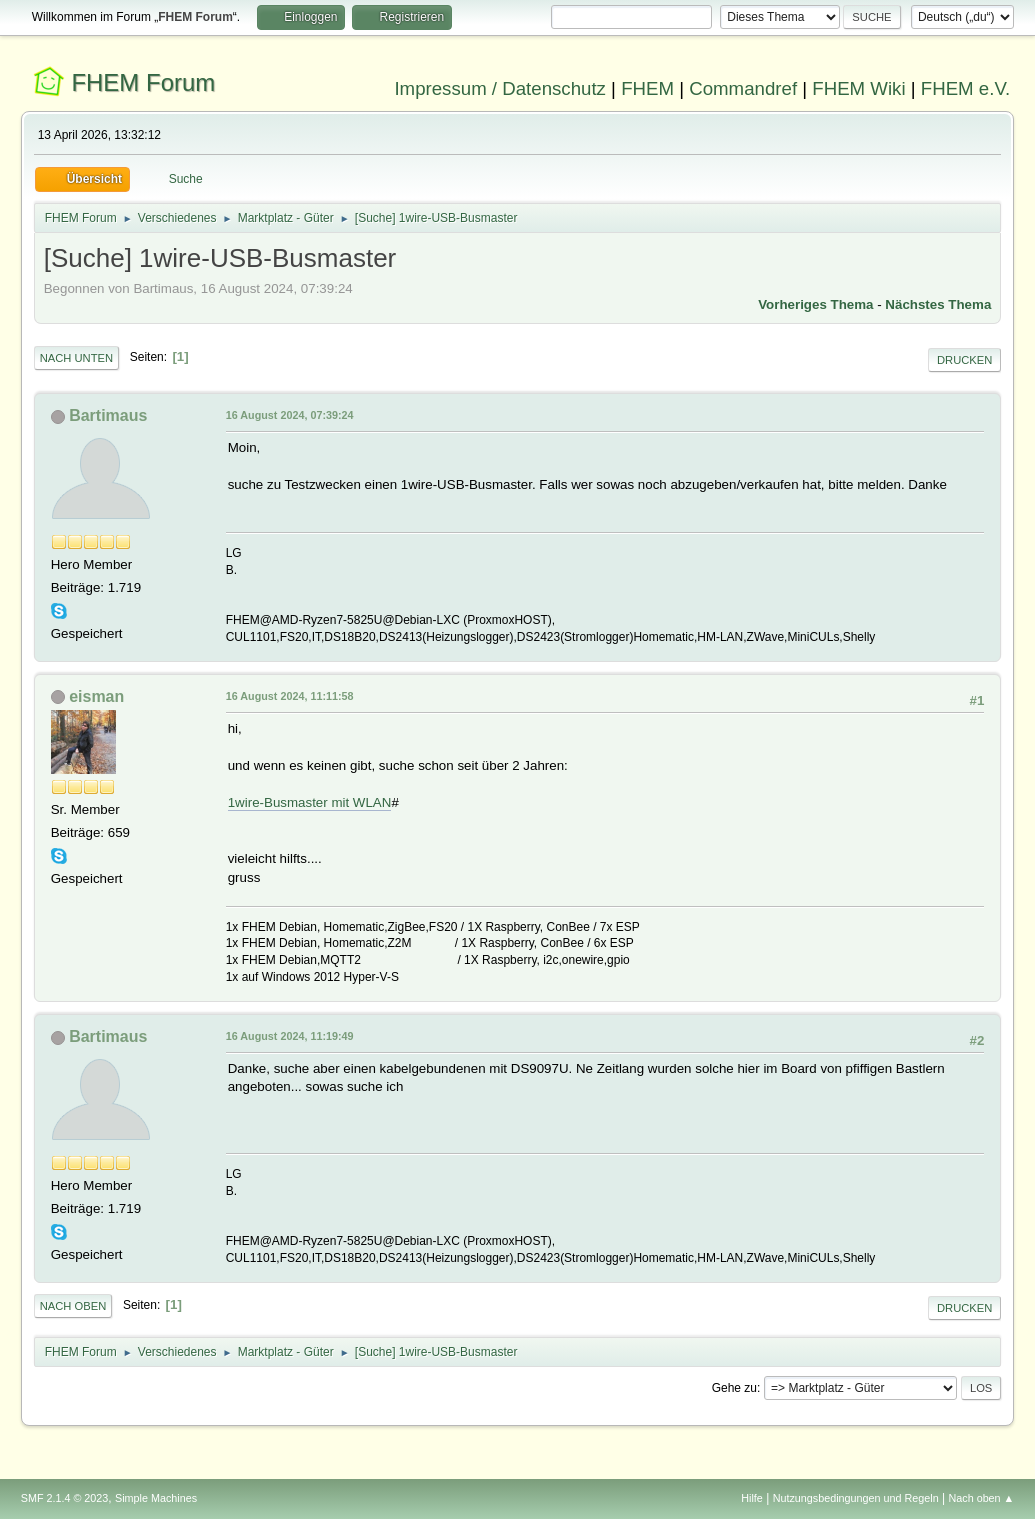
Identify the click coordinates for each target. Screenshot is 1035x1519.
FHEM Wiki (858, 88)
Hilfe (752, 1498)
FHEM (647, 88)
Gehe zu (734, 1388)
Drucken (964, 360)
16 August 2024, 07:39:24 (290, 415)
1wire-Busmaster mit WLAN (310, 802)
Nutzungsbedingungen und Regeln (856, 1498)
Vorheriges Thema (815, 304)
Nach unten (76, 358)
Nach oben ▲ (981, 1498)
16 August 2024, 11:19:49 (290, 1036)
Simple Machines (156, 1498)
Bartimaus (108, 415)
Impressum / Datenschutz (500, 88)
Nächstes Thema (938, 304)
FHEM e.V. (966, 88)
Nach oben (73, 1306)
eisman (96, 696)
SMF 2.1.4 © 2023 (65, 1498)
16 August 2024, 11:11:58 (290, 696)
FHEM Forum (143, 82)
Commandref (743, 88)
